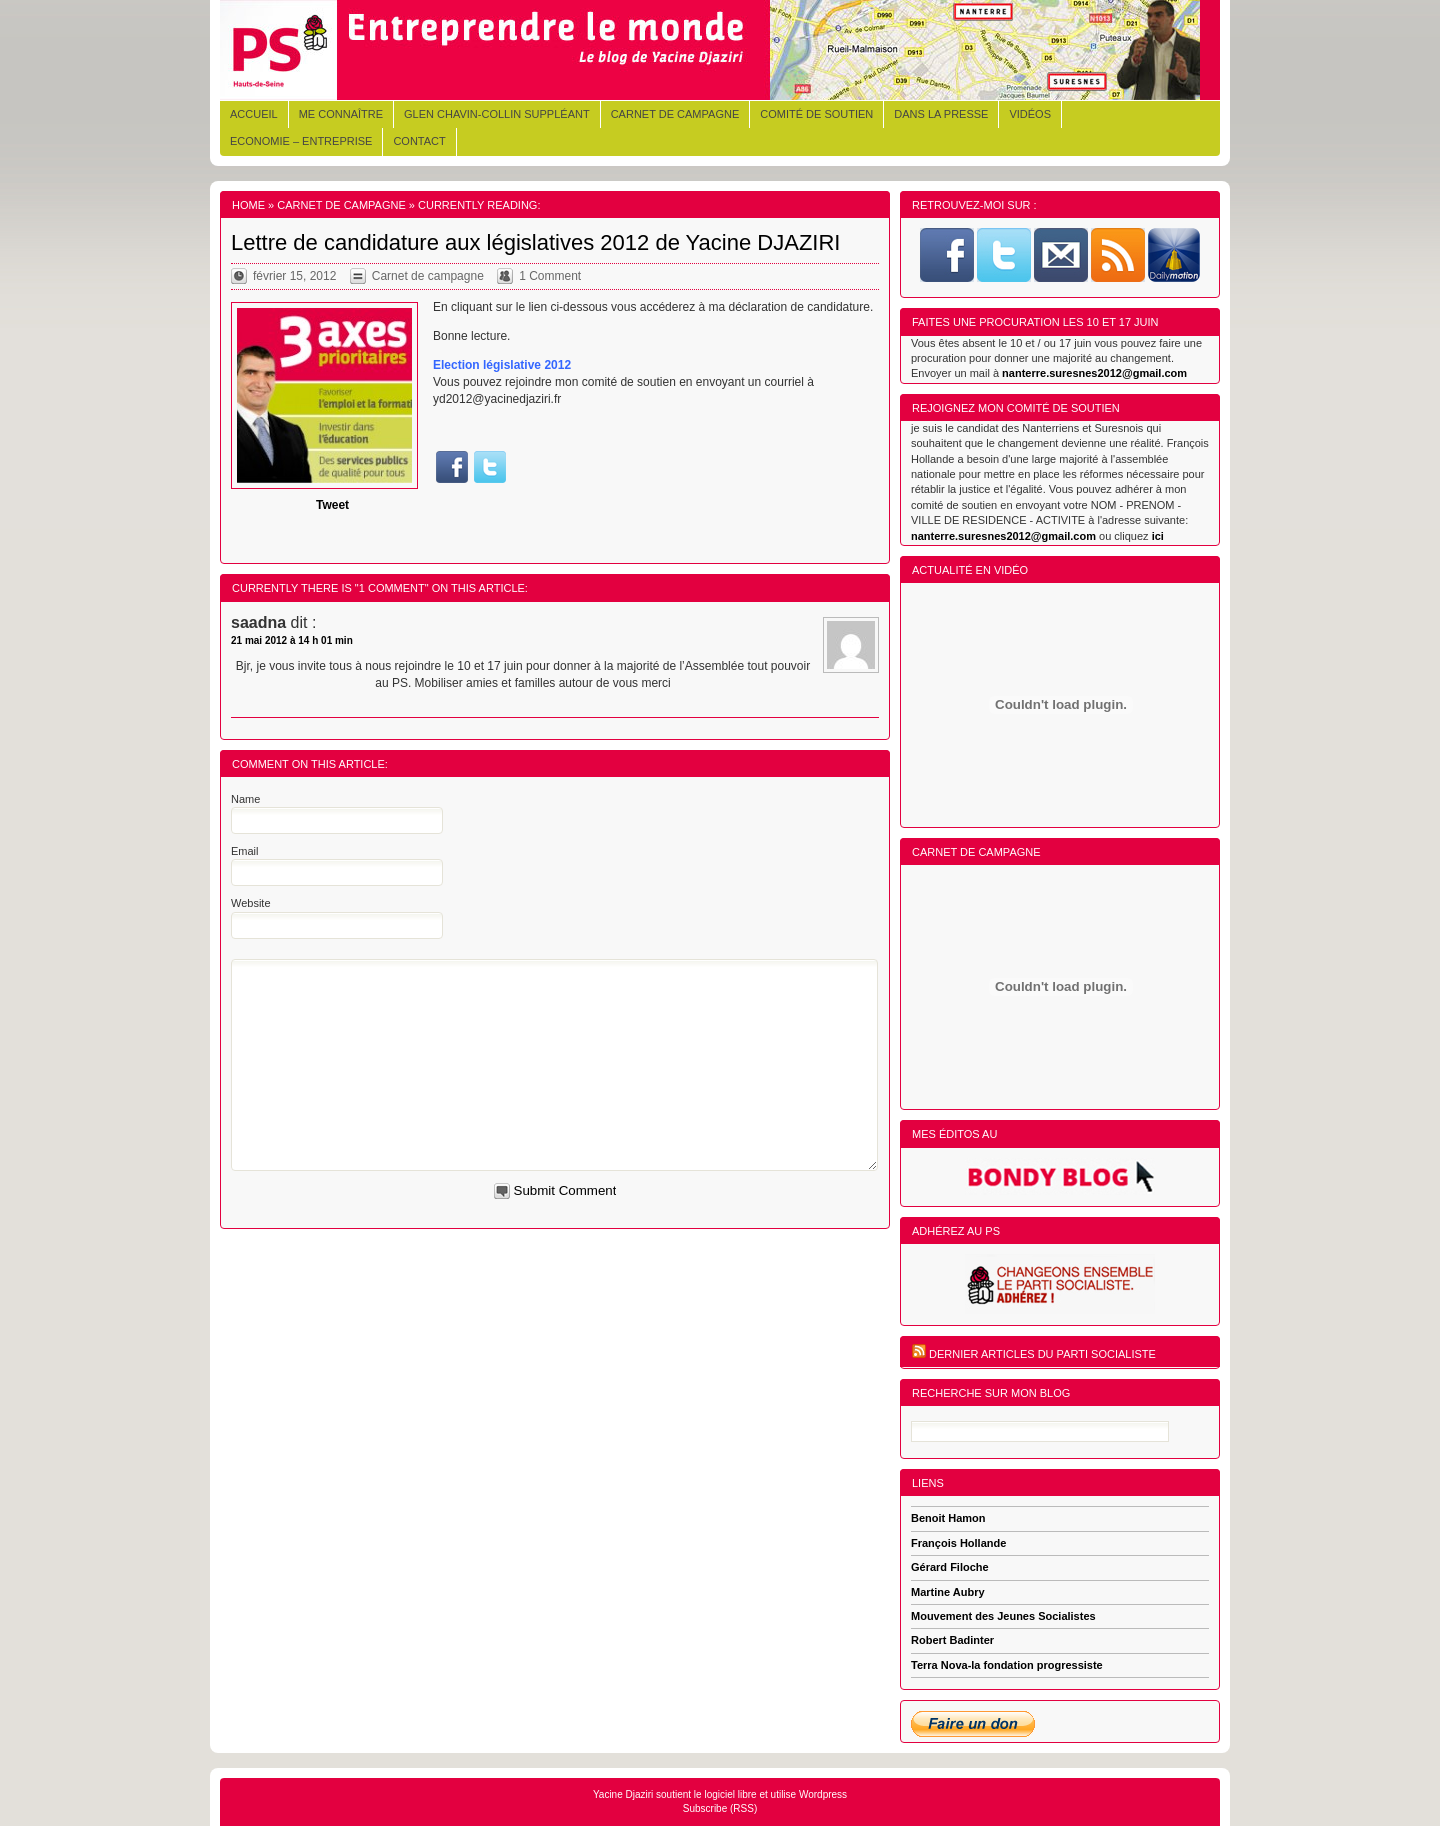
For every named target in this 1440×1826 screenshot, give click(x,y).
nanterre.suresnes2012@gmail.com (1094, 373)
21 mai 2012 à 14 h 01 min (292, 640)
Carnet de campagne (675, 114)
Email (245, 851)
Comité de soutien (816, 114)
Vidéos (1030, 114)
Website (251, 903)
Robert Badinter (952, 1640)
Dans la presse (941, 114)
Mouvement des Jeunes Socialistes (1003, 1616)
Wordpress (823, 1794)
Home (248, 205)
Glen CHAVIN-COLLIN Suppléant (497, 114)
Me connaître (341, 114)
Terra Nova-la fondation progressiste (1007, 1665)
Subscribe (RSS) (720, 1808)
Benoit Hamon (948, 1518)
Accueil (254, 114)
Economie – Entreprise (301, 141)
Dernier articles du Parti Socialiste (1042, 1354)
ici (1158, 536)
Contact (419, 141)
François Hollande (958, 1543)
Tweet (332, 505)
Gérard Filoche (950, 1567)
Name (245, 799)
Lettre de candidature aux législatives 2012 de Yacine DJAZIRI (535, 242)
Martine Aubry (948, 1592)
